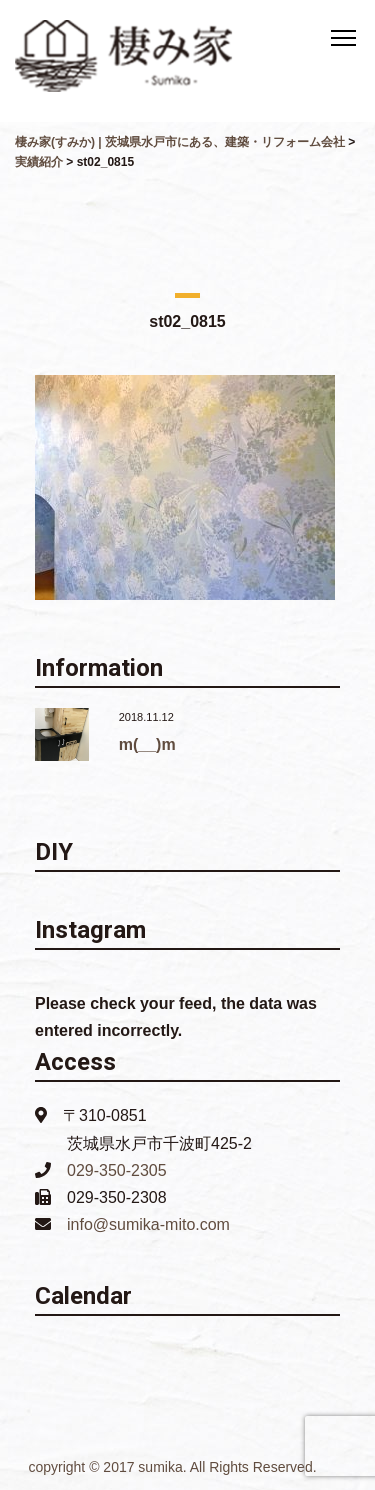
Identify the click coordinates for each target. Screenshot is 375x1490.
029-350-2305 (117, 1170)
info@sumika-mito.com (148, 1224)
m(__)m (147, 744)
